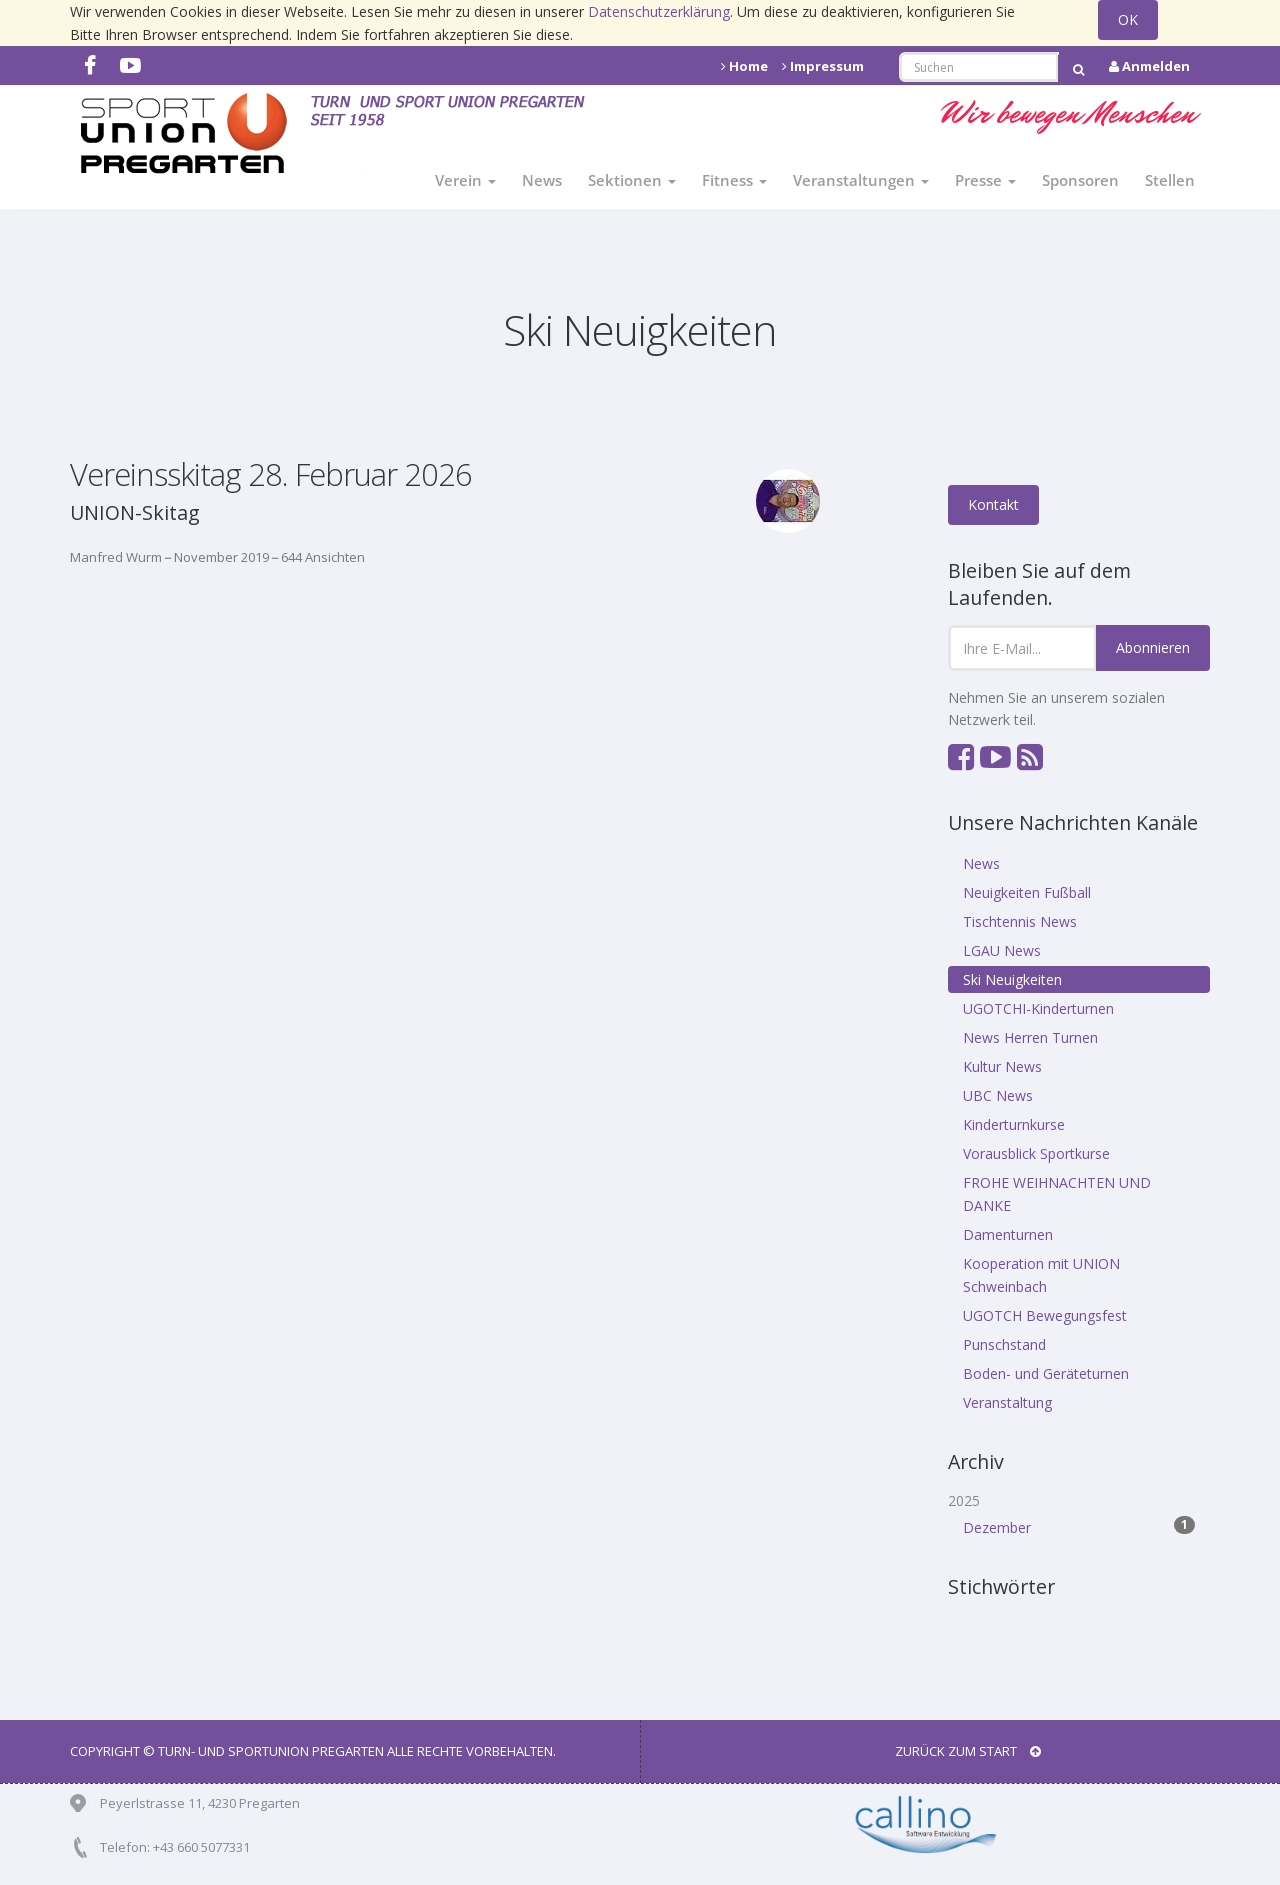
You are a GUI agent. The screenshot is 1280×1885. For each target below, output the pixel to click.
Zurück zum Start (968, 1751)
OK (1128, 19)
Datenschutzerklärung (659, 11)
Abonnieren (1153, 647)
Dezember (1079, 1526)
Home (744, 66)
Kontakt (993, 504)
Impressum (823, 66)
